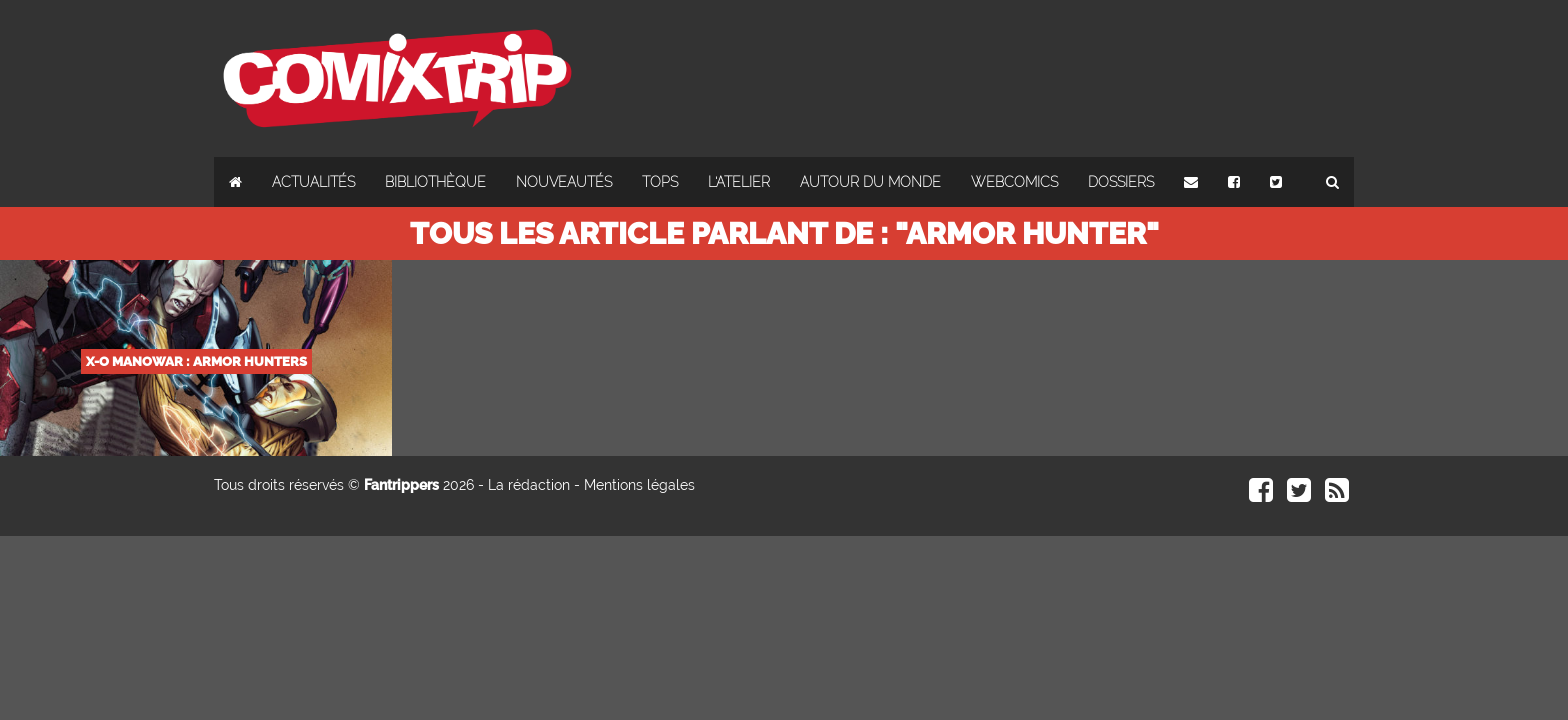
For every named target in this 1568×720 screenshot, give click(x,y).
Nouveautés (564, 182)
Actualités (313, 182)
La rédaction (529, 485)
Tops (660, 182)
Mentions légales (639, 485)
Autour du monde (870, 182)
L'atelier (739, 182)
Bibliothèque (435, 182)
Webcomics (1014, 182)
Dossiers (1121, 182)
